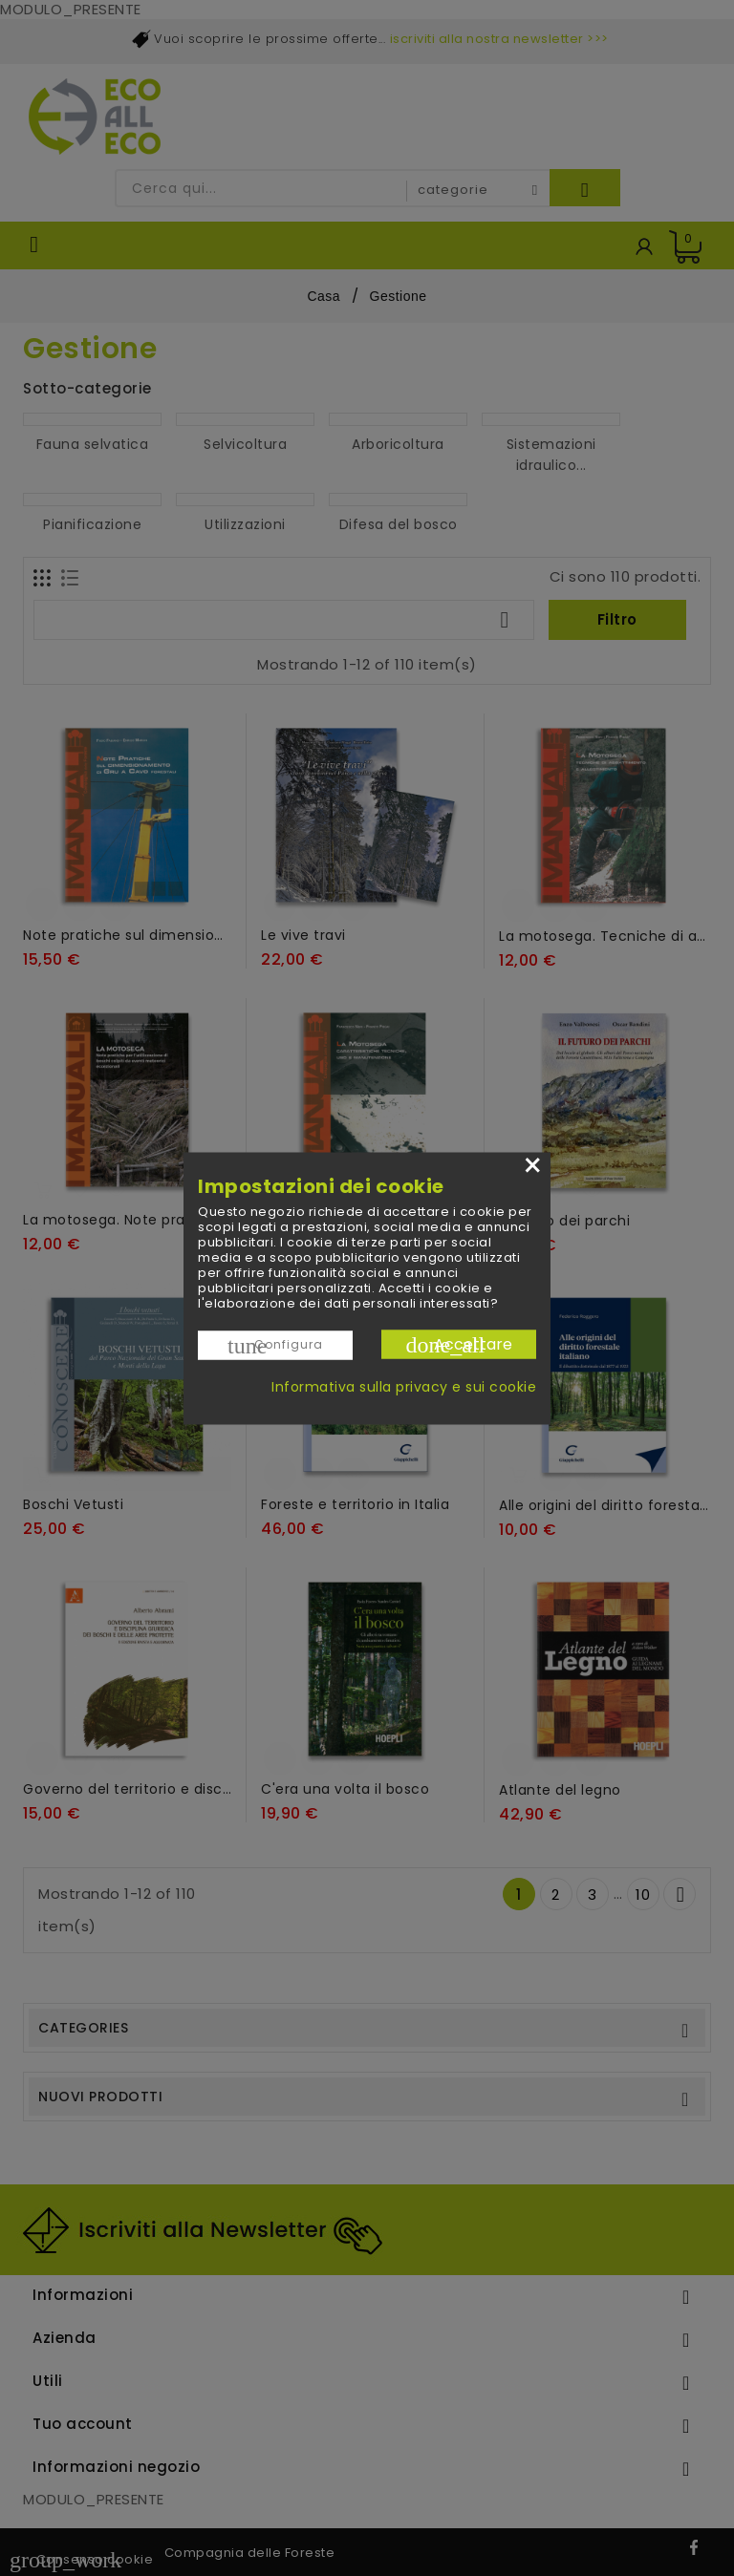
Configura (275, 1344)
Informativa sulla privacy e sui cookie (403, 1385)
